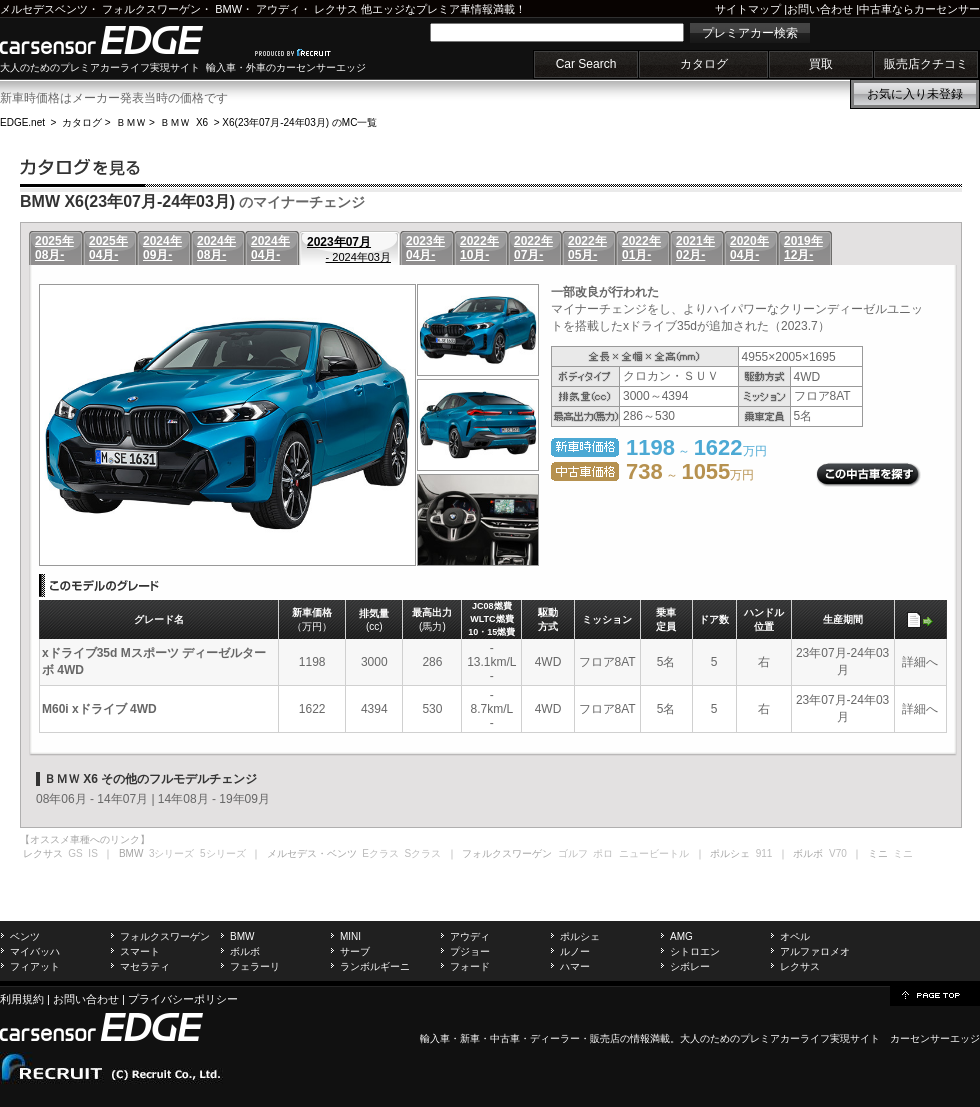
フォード (470, 966)
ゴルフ (573, 853)
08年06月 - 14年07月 (92, 799)
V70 (838, 853)
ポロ (603, 853)
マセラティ (145, 966)
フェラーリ (255, 966)
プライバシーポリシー (183, 999)
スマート (140, 951)
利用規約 (22, 999)
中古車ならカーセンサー (919, 9)
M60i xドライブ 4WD (99, 709)
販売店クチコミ (926, 64)
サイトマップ (748, 9)
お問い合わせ (820, 9)
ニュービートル (654, 853)
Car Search (586, 64)
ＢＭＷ (131, 122)
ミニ (903, 853)
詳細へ (920, 662)
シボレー (690, 966)
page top (935, 994)
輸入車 (435, 1038)
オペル (795, 936)
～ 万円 (690, 475)
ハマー (575, 966)
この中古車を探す (868, 475)
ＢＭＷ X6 (184, 122)
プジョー (470, 951)
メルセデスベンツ (44, 9)
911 (764, 853)
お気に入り (915, 94)
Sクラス (423, 853)
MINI (350, 936)
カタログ (704, 64)
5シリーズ (223, 853)
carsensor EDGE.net (122, 40)
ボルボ (245, 951)
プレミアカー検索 (750, 33)
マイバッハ (35, 951)
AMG (681, 936)
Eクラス (380, 853)
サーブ (355, 951)
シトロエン (695, 951)
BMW (228, 9)
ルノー (575, 951)
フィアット (35, 966)
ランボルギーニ (375, 966)
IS (92, 853)
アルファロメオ (815, 951)
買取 (821, 64)
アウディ (278, 9)
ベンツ (25, 936)
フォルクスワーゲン (151, 9)
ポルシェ (580, 936)
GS (75, 853)
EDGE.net (22, 122)
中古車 (505, 1038)
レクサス (336, 9)
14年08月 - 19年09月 (214, 799)
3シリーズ (172, 853)
